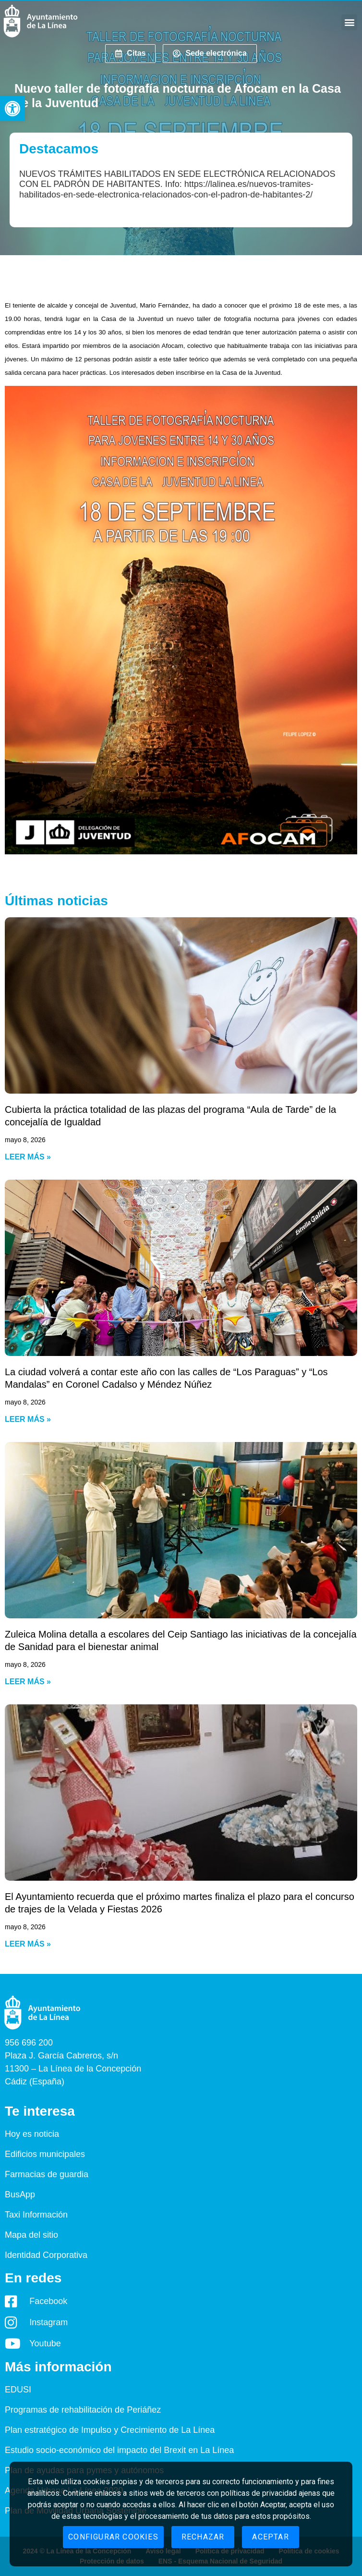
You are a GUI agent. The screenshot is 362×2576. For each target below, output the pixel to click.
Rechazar (203, 2536)
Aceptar (270, 2536)
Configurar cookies (113, 2536)
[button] (12, 108)
